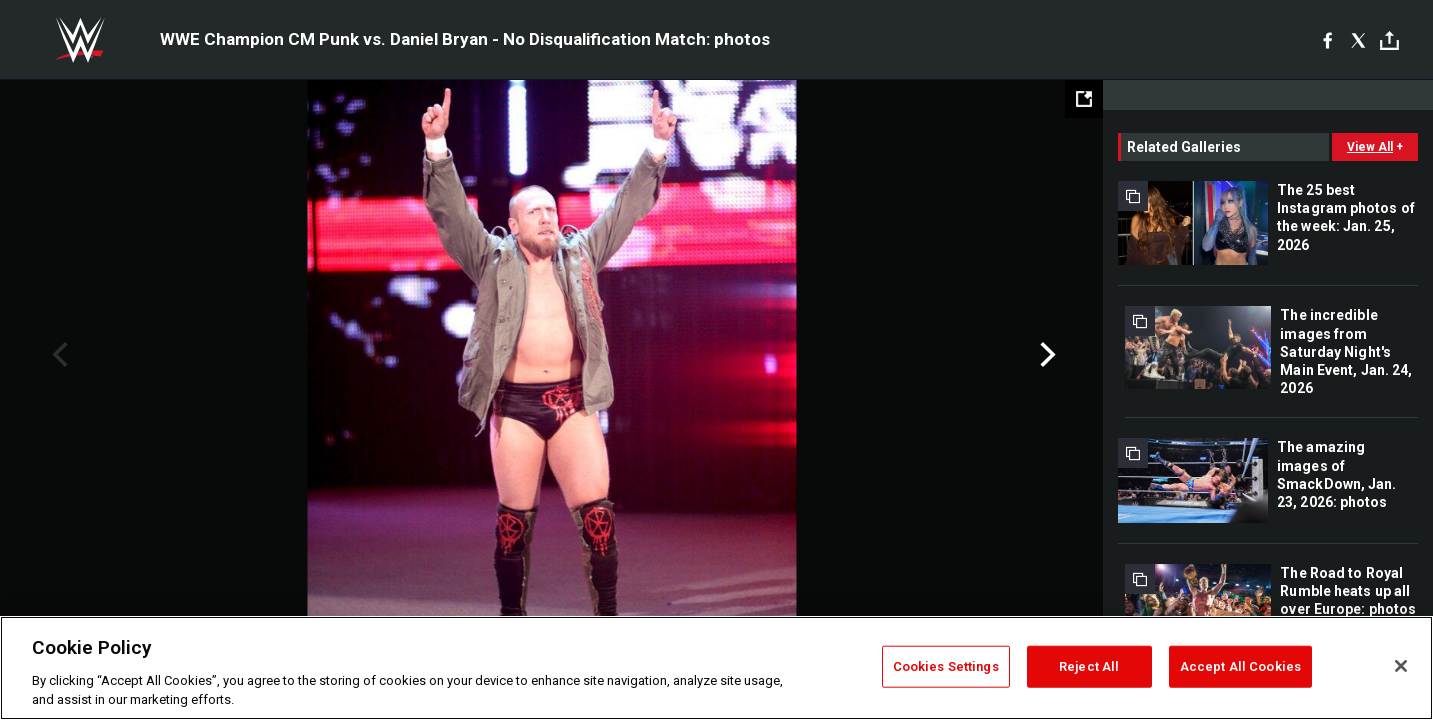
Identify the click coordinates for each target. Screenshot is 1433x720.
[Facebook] (1327, 40)
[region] (716, 668)
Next (1045, 355)
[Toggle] (1389, 40)
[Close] (1401, 666)
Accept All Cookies (1240, 666)
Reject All (1089, 666)
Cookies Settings (946, 666)
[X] (1358, 40)
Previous (57, 355)
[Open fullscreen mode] (1084, 99)
